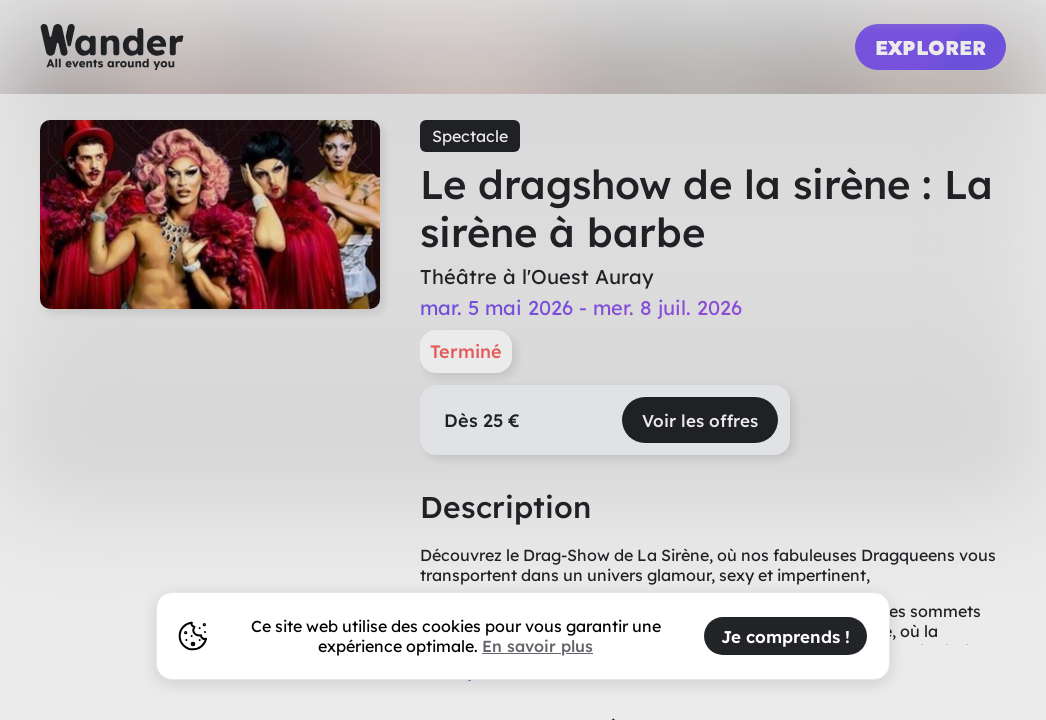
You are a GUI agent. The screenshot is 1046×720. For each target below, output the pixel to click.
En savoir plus (537, 646)
